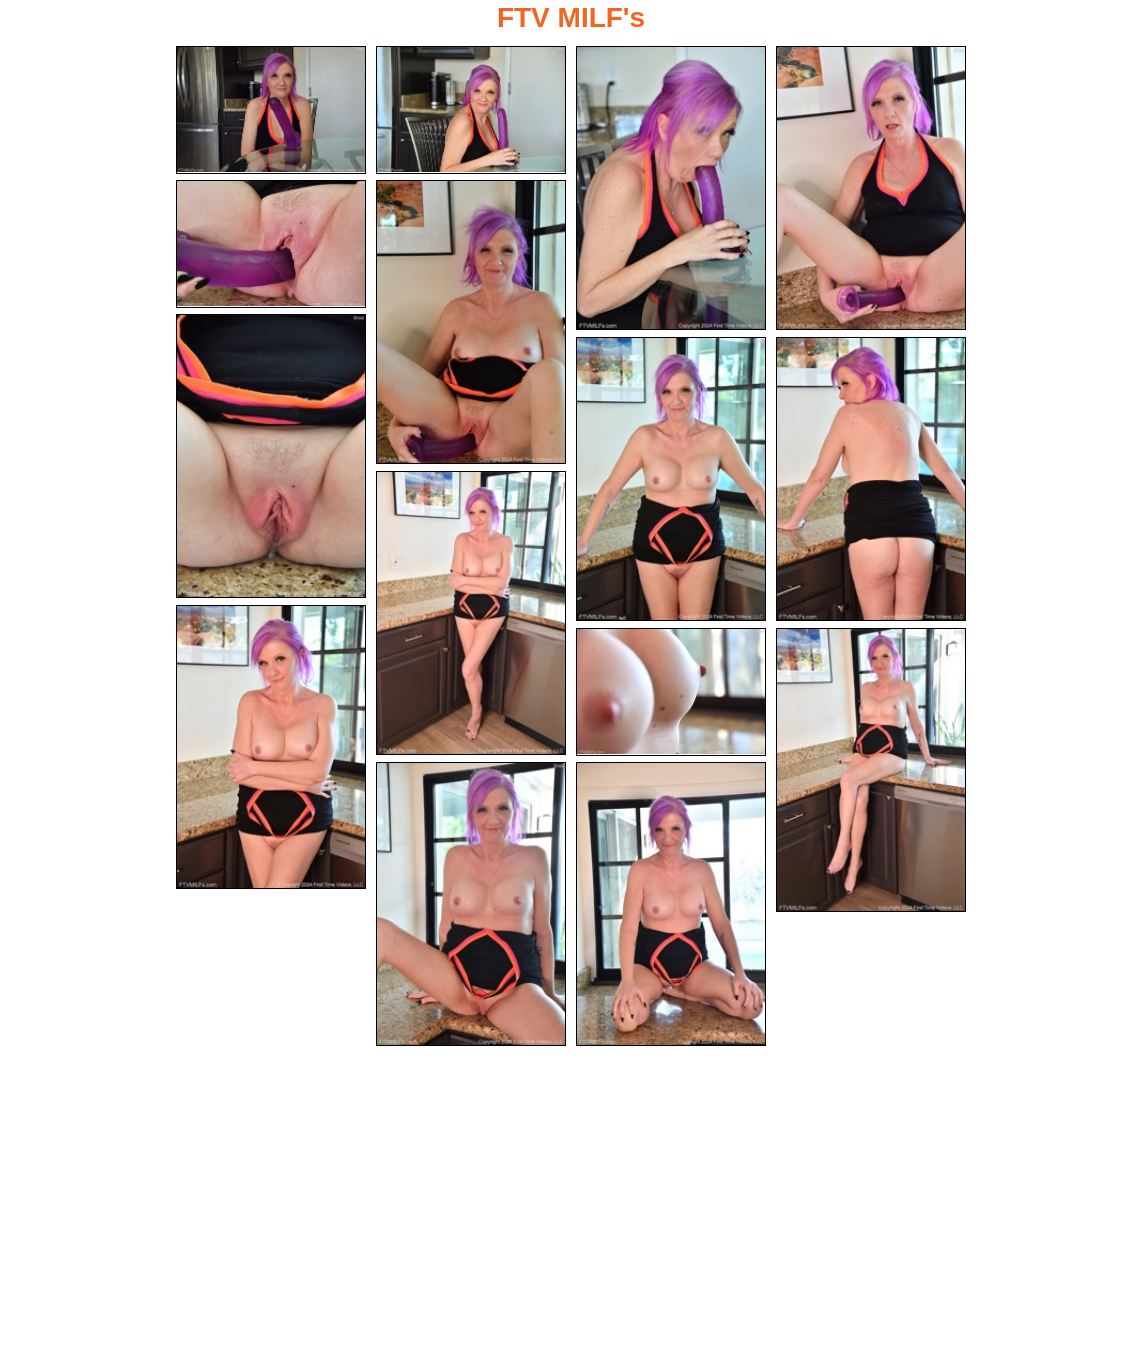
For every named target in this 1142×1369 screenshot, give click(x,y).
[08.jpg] (671, 479)
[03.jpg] (671, 188)
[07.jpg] (271, 456)
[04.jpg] (871, 188)
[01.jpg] (271, 110)
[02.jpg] (471, 110)
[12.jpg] (671, 692)
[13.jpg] (871, 770)
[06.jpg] (471, 322)
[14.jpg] (471, 904)
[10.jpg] (471, 613)
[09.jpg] (871, 479)
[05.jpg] (271, 244)
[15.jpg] (671, 904)
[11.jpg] (271, 747)
